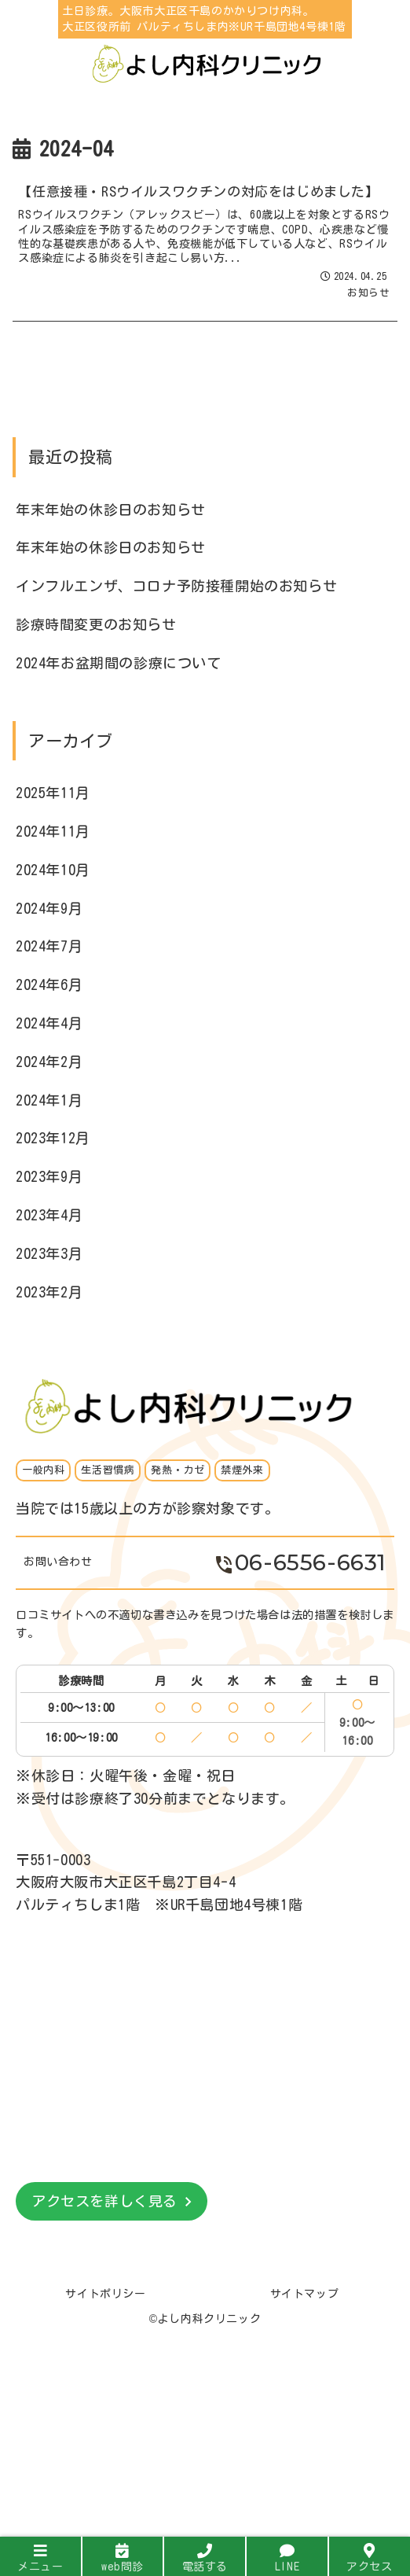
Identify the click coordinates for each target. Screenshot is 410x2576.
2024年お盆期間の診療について (118, 663)
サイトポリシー (105, 2293)
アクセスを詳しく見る (104, 2201)
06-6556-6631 (301, 1562)
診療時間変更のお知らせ (96, 624)
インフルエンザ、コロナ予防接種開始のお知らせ (176, 586)
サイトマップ (304, 2293)
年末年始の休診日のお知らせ (111, 509)
